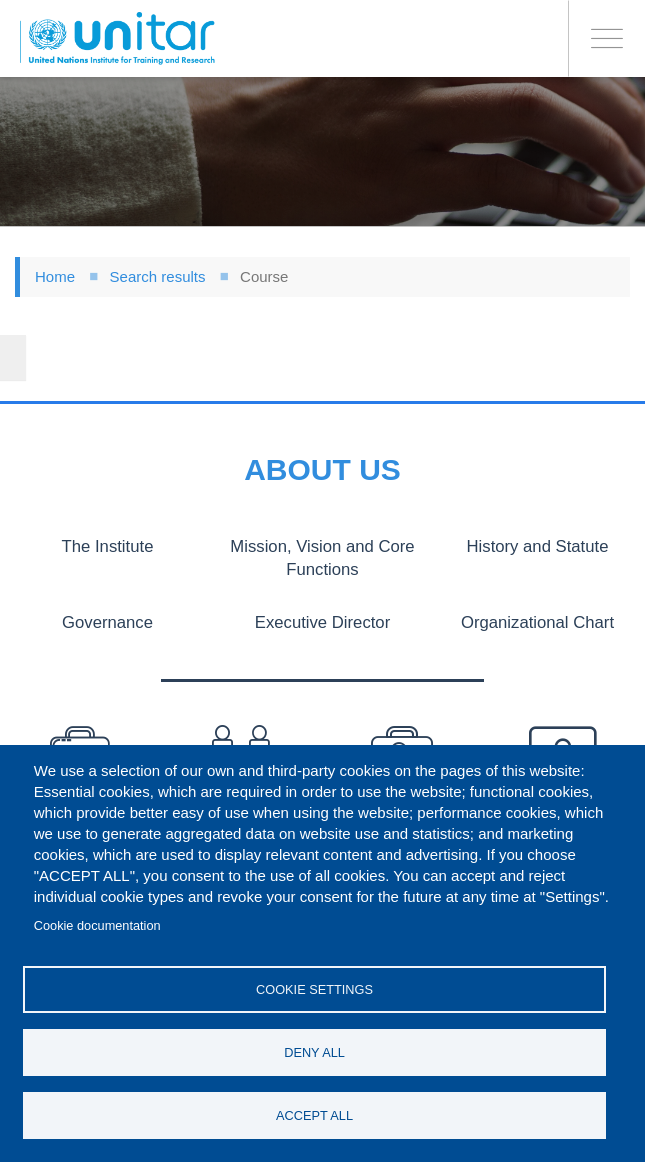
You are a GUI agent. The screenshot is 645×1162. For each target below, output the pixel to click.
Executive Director (323, 621)
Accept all (314, 1115)
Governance (108, 621)
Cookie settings (314, 987)
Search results (158, 276)
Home (55, 276)
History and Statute (537, 546)
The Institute (107, 546)
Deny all (314, 1051)
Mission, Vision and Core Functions (322, 557)
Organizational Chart (537, 621)
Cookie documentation (97, 923)
